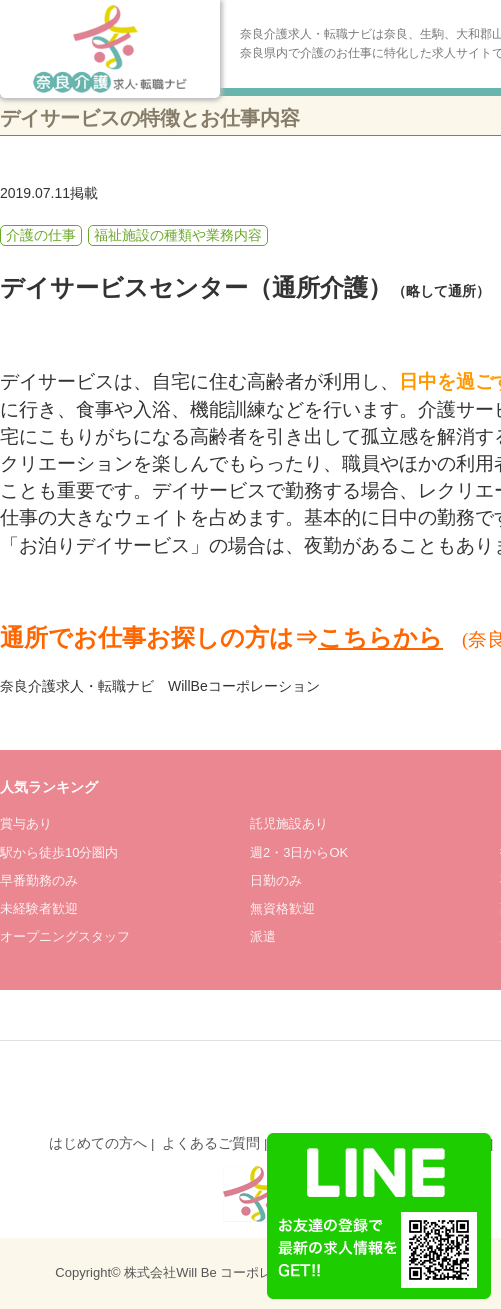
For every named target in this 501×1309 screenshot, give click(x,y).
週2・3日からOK (299, 852)
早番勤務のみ (39, 880)
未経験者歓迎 (39, 908)
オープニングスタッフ (65, 936)
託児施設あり (289, 823)
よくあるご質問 (211, 1143)
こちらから (380, 637)
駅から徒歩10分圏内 (59, 852)
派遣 (263, 936)
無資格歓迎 (282, 908)
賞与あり (26, 823)
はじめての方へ (98, 1143)
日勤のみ (276, 880)
